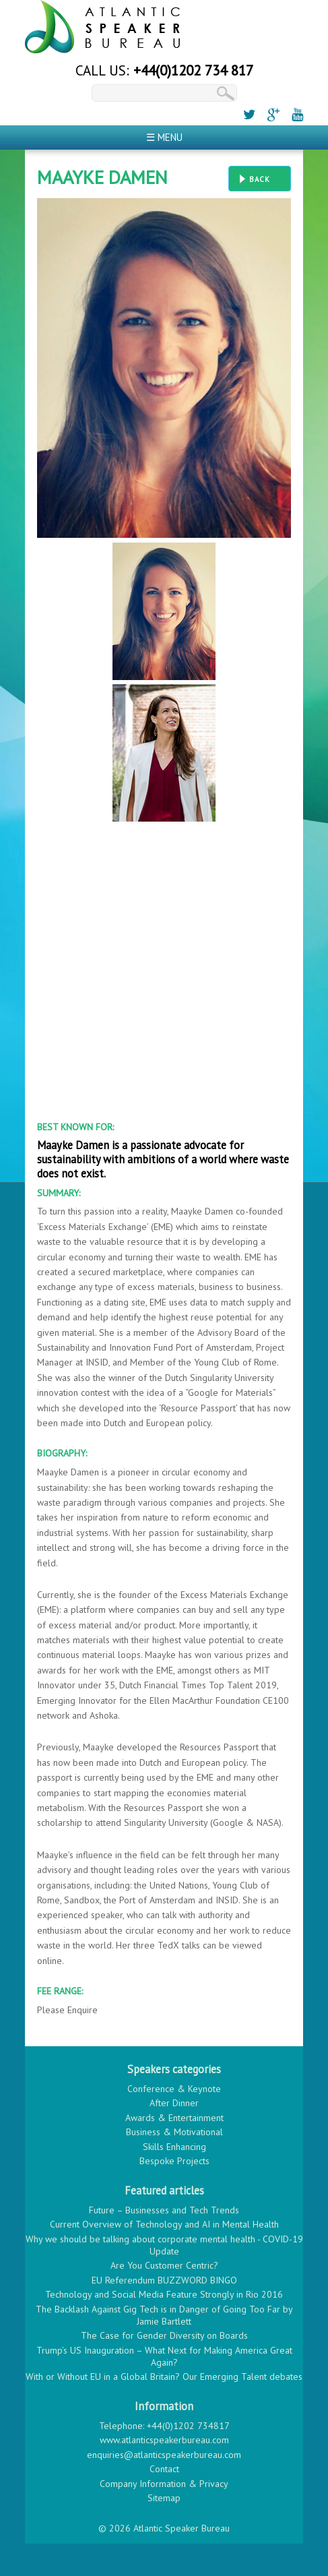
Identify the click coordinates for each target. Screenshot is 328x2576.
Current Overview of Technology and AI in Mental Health (164, 2224)
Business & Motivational (174, 2132)
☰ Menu (164, 137)
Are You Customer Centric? (164, 2265)
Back (259, 179)
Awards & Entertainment (174, 2118)
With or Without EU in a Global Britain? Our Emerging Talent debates (164, 2376)
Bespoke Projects (174, 2161)
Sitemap (164, 2498)
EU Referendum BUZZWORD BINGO (164, 2280)
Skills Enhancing (174, 2147)
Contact (164, 2469)
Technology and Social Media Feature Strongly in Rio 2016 (164, 2294)
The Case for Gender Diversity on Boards (164, 2335)
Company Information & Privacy (164, 2484)
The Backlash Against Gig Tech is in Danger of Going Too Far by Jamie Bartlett (164, 2315)
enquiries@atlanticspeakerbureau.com (164, 2455)
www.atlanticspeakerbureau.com (164, 2440)
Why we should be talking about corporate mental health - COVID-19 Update (164, 2245)
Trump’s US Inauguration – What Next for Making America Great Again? (164, 2356)
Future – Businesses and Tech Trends (164, 2210)
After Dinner (174, 2103)
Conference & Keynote (174, 2089)
